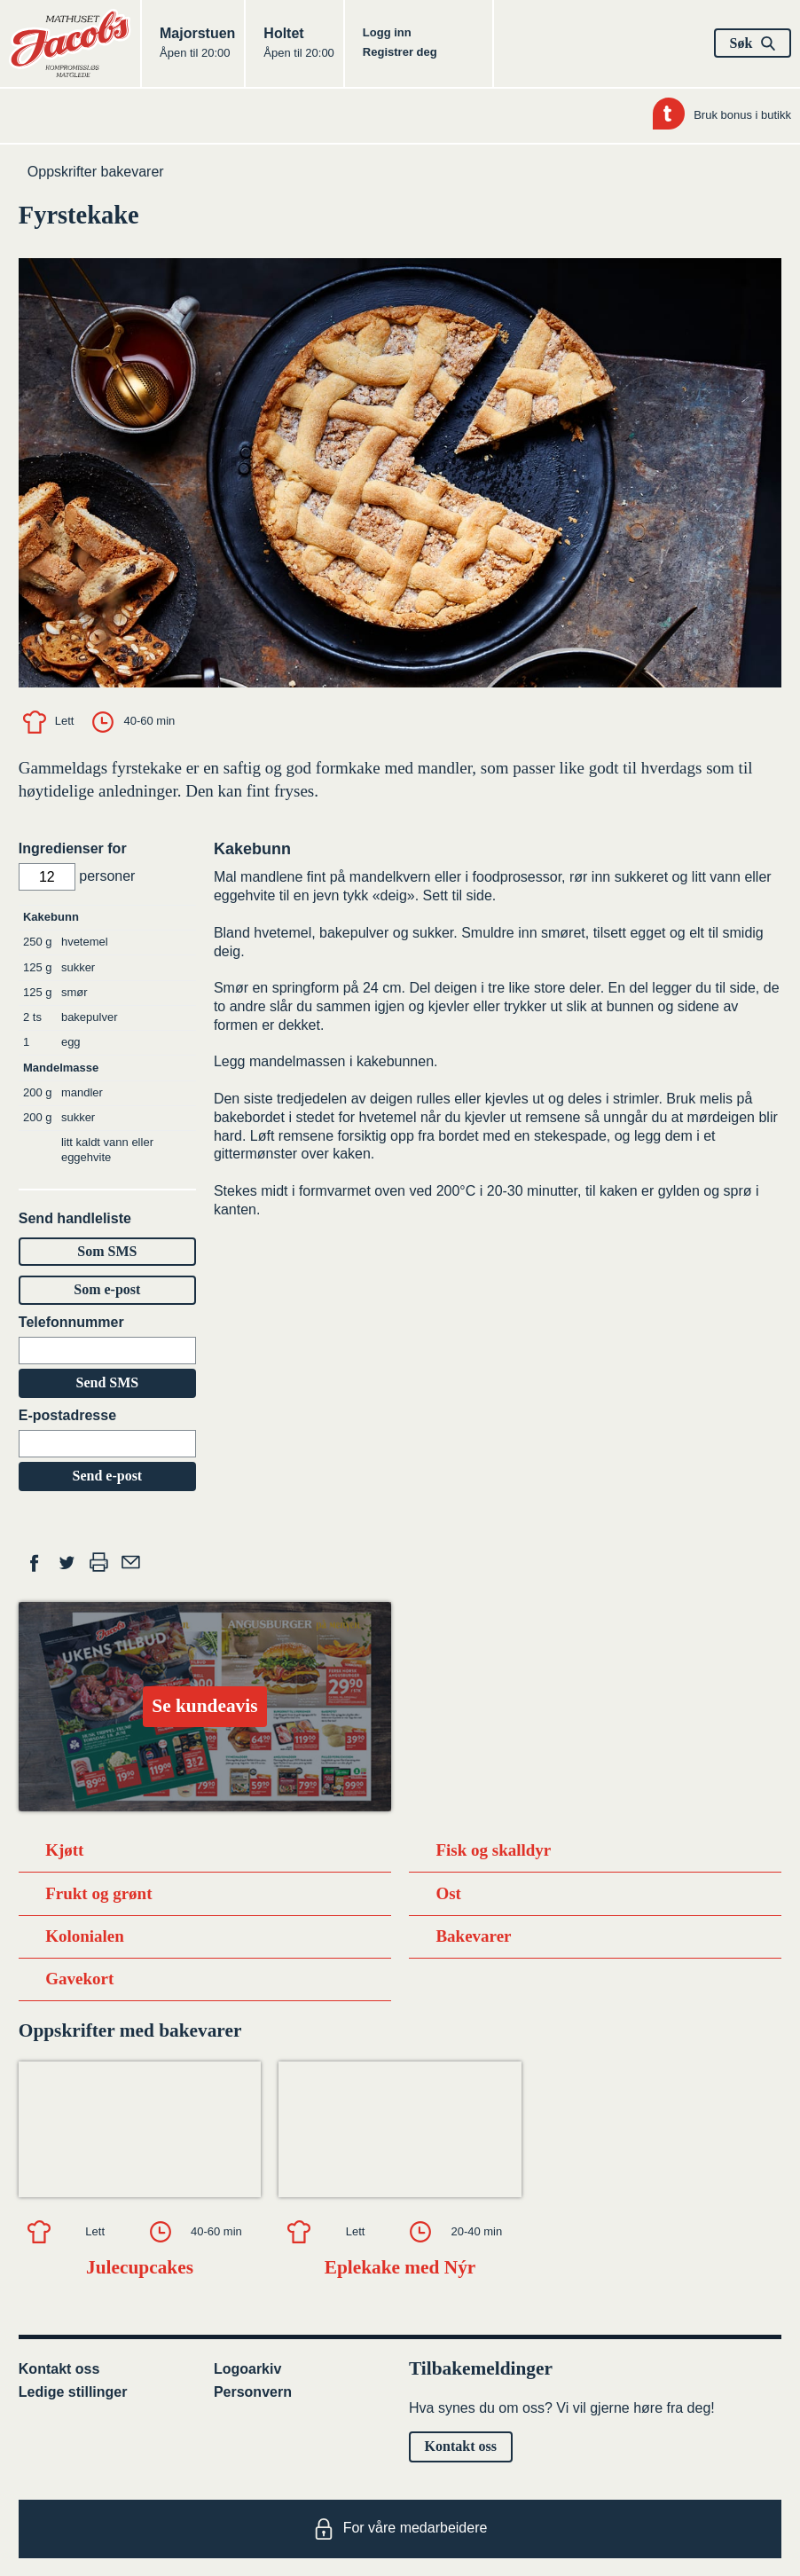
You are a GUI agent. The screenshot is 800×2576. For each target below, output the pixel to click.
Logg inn (387, 32)
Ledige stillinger (73, 2391)
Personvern (253, 2391)
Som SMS (107, 1251)
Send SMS (106, 1382)
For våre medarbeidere (400, 2529)
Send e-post (108, 1475)
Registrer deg (400, 52)
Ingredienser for (73, 848)
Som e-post (107, 1289)
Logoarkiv (247, 2368)
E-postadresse (67, 1415)
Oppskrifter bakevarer (95, 171)
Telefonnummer (71, 1322)
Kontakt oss (59, 2368)
